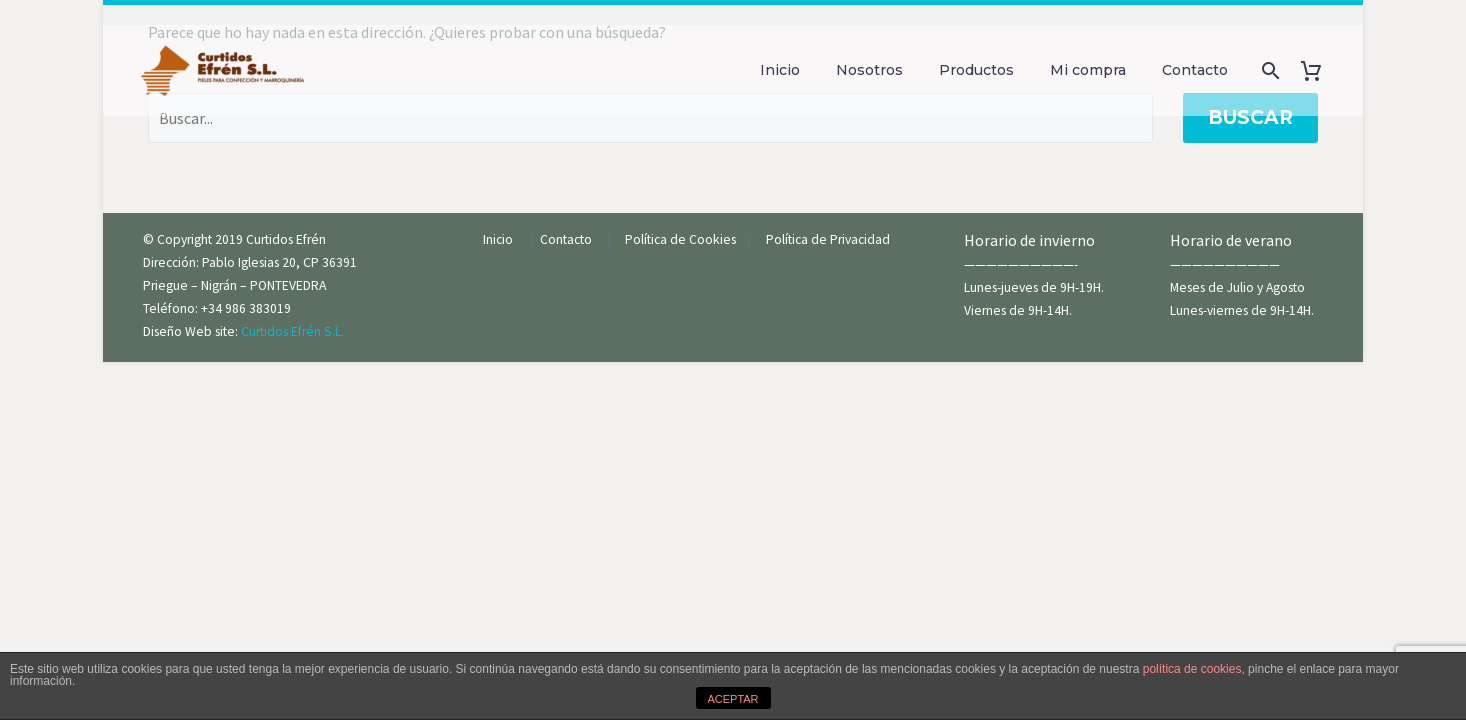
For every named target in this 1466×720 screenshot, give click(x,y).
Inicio (780, 70)
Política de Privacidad (828, 239)
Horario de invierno (1031, 240)
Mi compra (1088, 70)
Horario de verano (1232, 240)
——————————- (1021, 264)
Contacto (1195, 70)
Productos (976, 70)
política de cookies (1192, 669)
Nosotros (869, 70)
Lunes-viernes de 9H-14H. (1242, 310)
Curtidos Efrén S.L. (292, 331)
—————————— (1225, 264)
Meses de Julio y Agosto (1237, 287)
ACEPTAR (732, 699)
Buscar (1250, 117)
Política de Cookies (685, 239)
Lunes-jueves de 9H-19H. (1034, 287)
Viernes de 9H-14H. (1018, 310)
